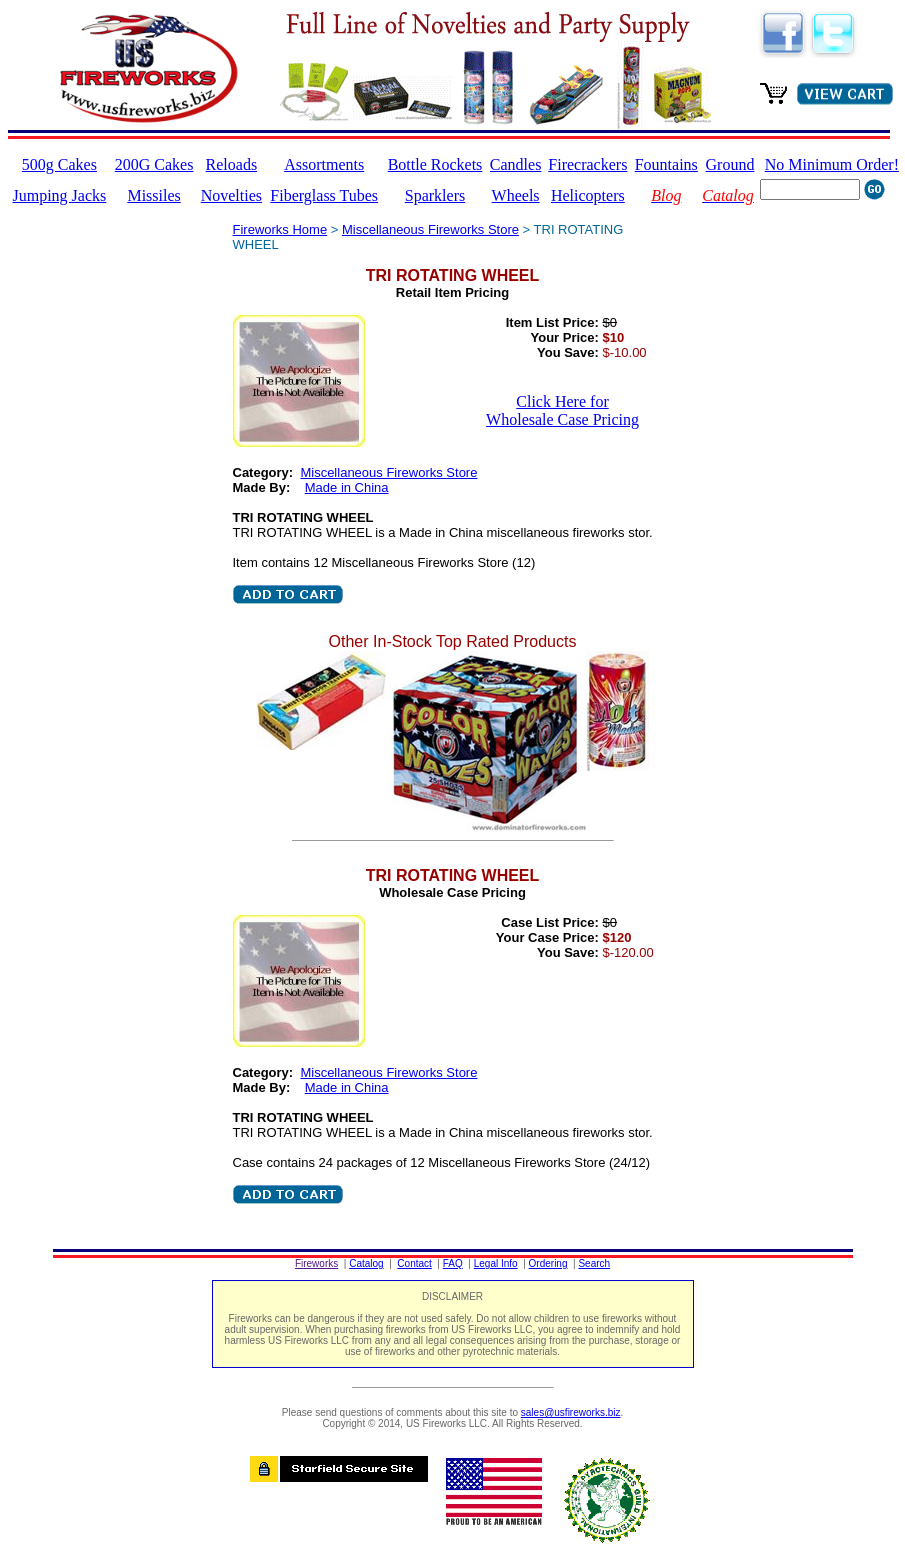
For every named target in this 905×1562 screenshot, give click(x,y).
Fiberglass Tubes (324, 195)
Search (594, 1263)
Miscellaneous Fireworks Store (430, 229)
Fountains (666, 164)
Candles (516, 164)
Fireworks (316, 1263)
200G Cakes (154, 164)
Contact (414, 1263)
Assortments (324, 164)
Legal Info (496, 1263)
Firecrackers (587, 164)
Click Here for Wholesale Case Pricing (562, 410)
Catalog (366, 1263)
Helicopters (588, 195)
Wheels (516, 195)
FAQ (453, 1263)
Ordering (548, 1263)
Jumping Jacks (60, 195)
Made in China (347, 487)
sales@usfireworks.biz (571, 1412)
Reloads (232, 164)
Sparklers (435, 195)
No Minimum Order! (832, 164)
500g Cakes (59, 164)
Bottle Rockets (435, 164)
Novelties (231, 195)
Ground (730, 164)
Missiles (153, 195)
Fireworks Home (280, 229)
